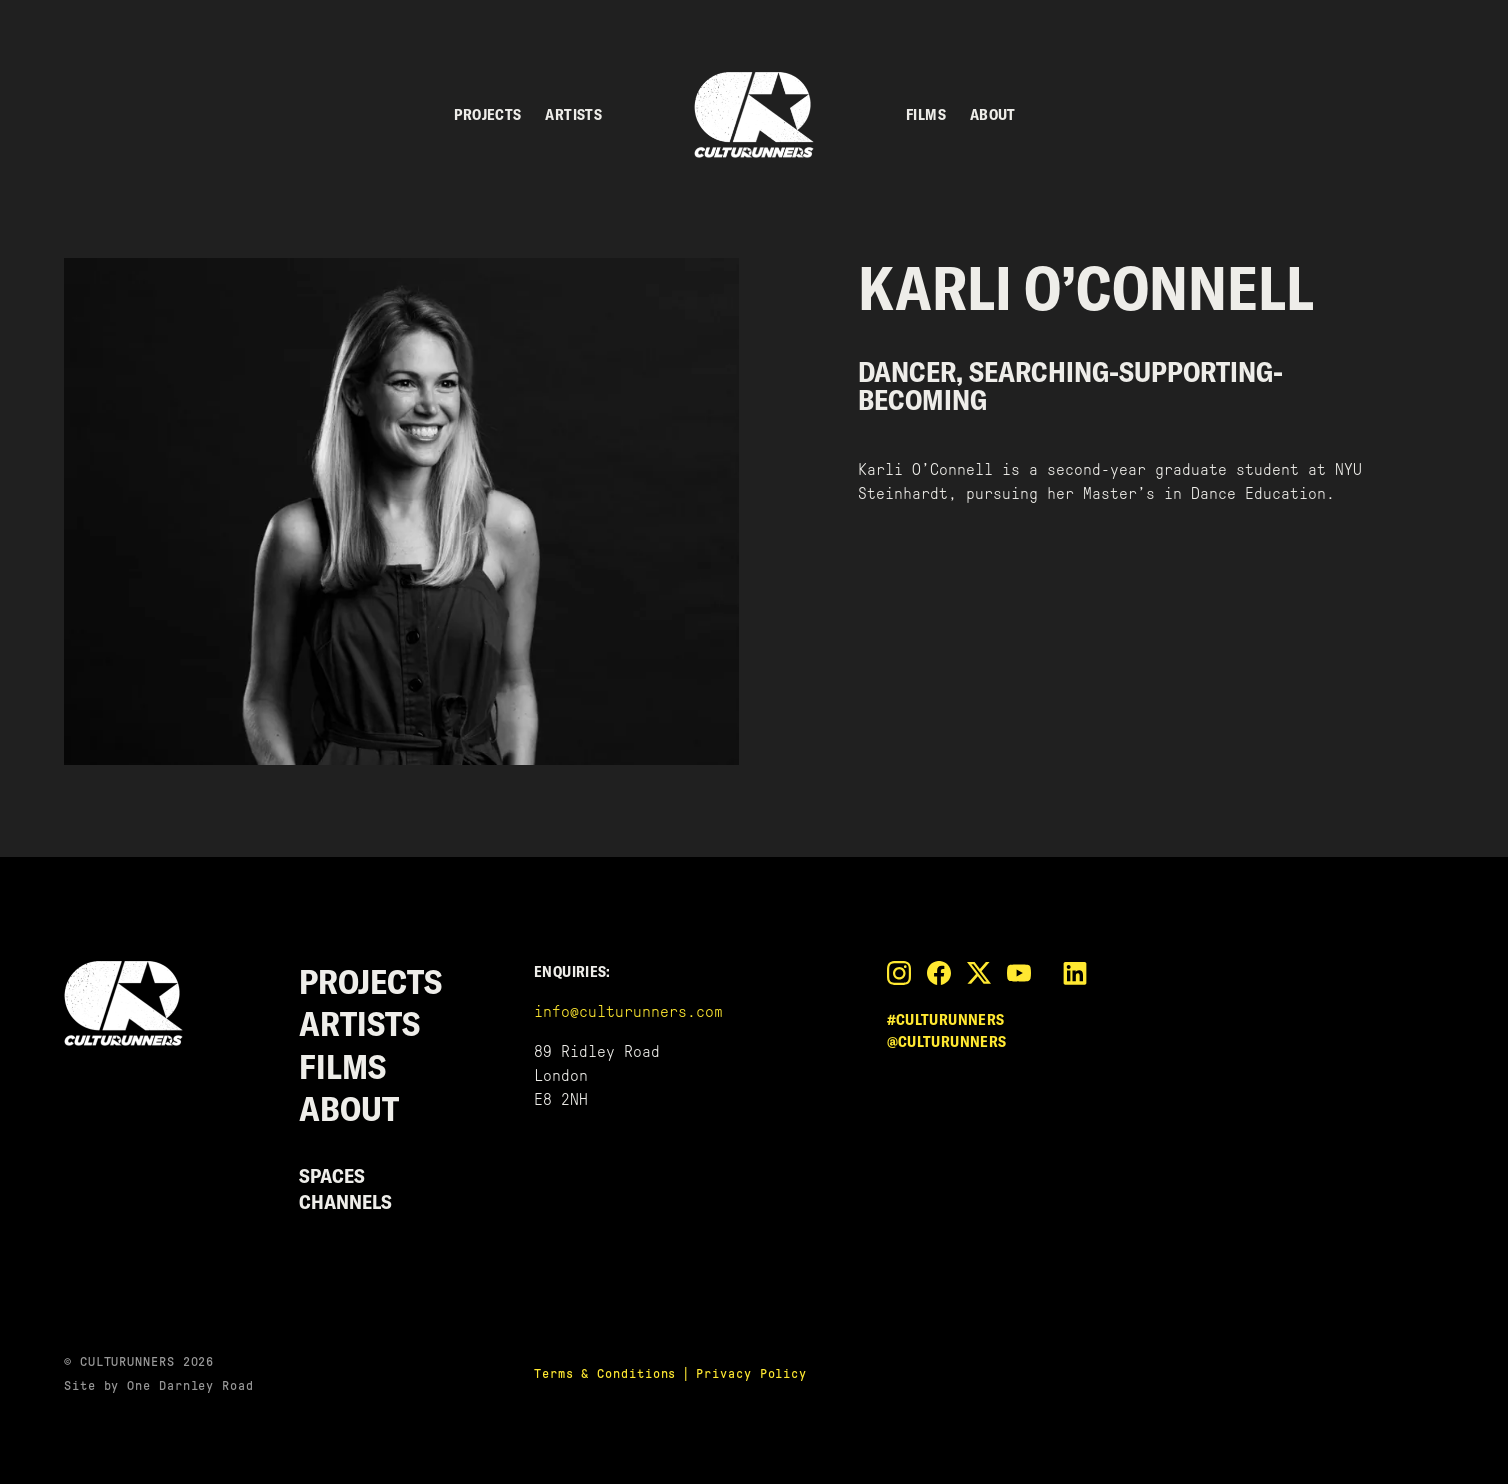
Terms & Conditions (605, 1373)
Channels (345, 1201)
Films (926, 114)
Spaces (332, 1175)
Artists (573, 114)
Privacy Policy (751, 1373)
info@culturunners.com (628, 1011)
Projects (487, 114)
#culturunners (946, 1019)
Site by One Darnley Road (159, 1385)
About (993, 114)
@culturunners (947, 1041)
